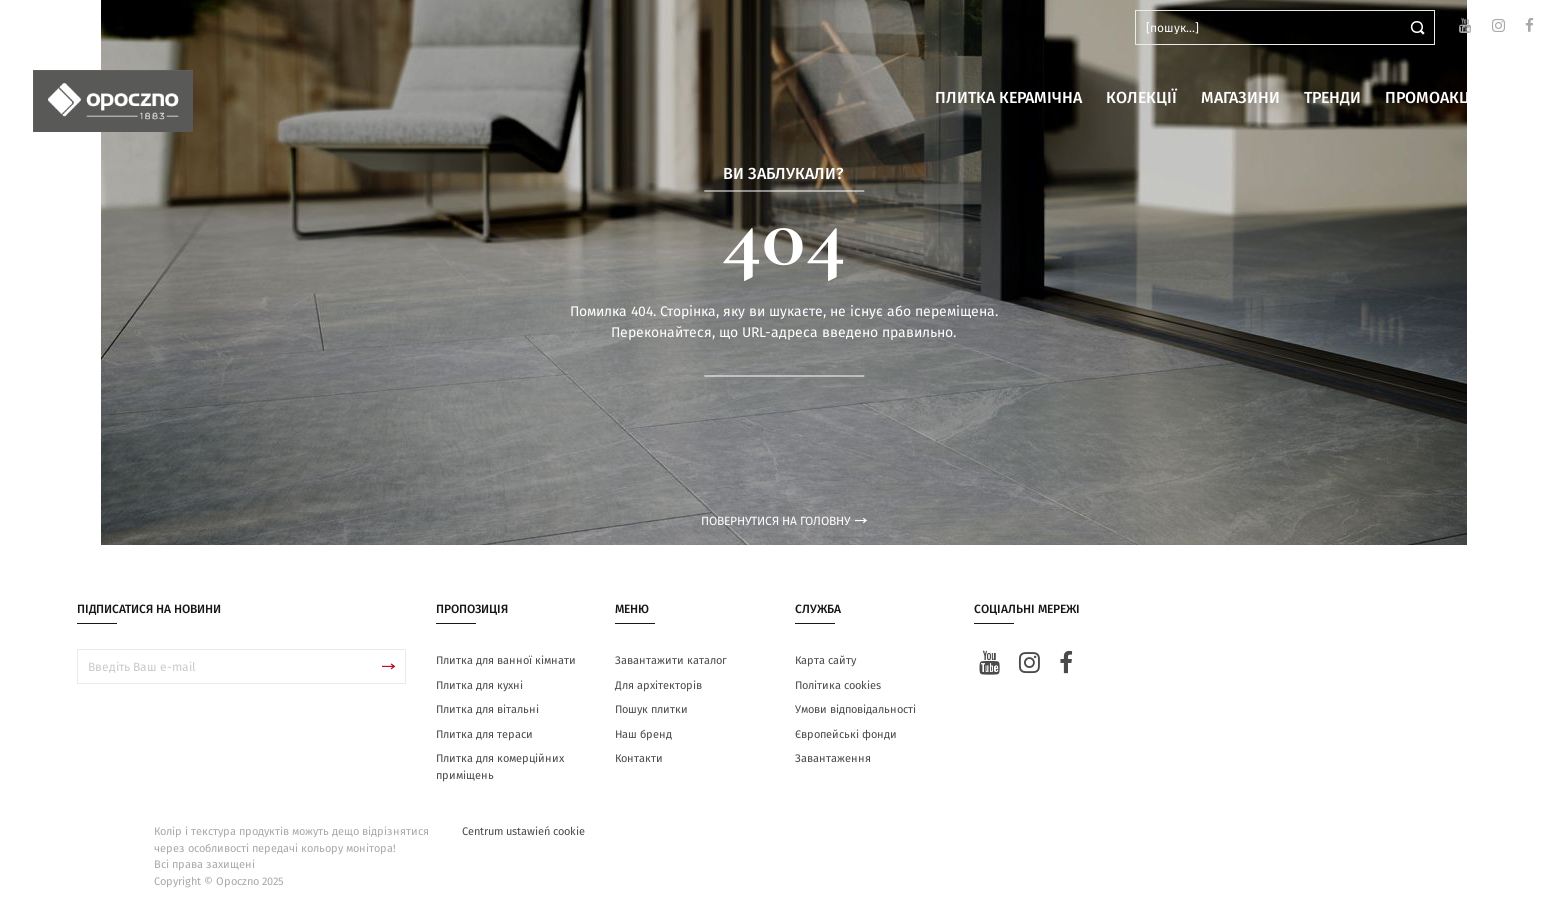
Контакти (639, 758)
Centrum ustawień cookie (523, 831)
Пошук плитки (651, 709)
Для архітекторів (658, 685)
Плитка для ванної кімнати (506, 660)
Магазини (1240, 98)
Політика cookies (838, 685)
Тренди (1332, 98)
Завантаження (833, 758)
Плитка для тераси (484, 734)
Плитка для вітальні (487, 709)
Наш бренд (643, 734)
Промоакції (1432, 98)
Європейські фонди (846, 734)
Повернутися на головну (784, 521)
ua (69, 27)
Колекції (1141, 98)
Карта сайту (825, 660)
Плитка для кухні (479, 685)
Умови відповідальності (855, 709)
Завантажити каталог (671, 660)
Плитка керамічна (1008, 98)
